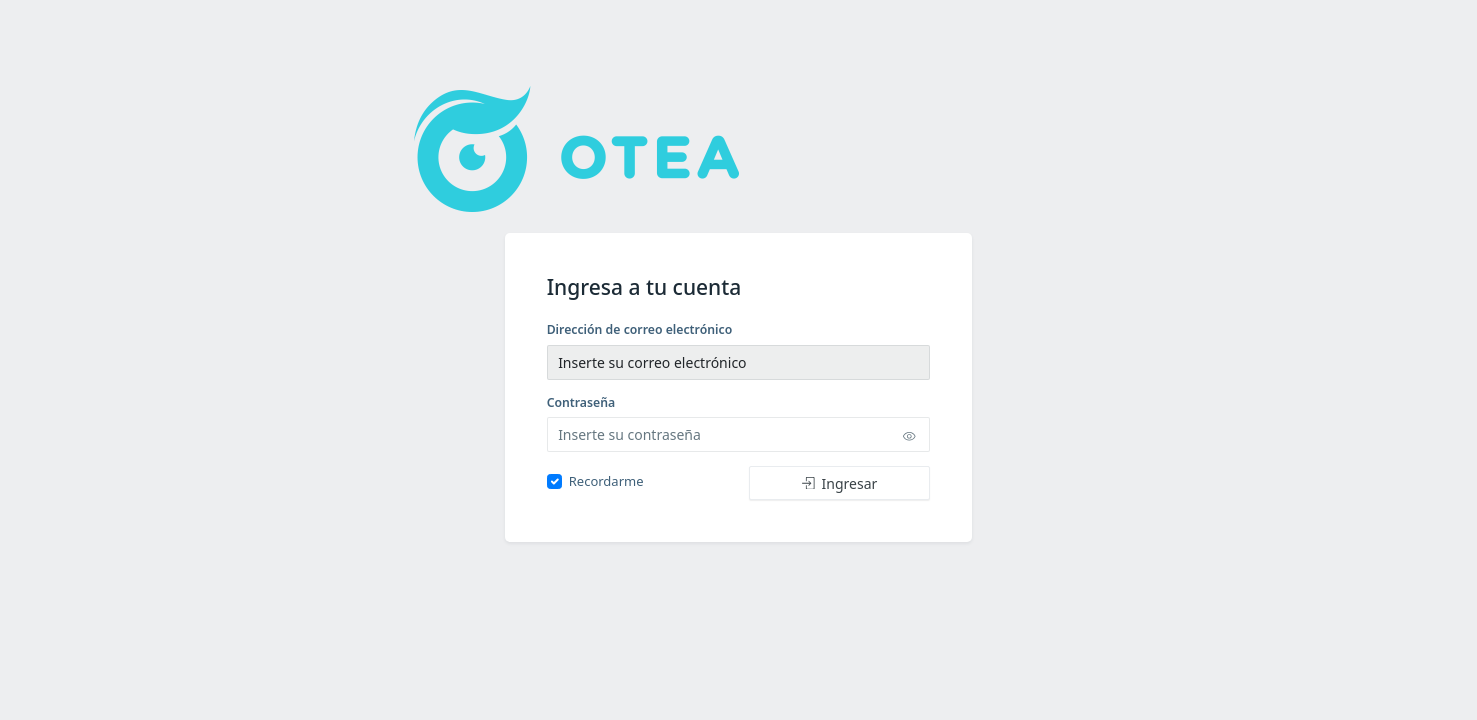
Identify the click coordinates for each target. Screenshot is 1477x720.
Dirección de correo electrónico (640, 329)
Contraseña (581, 402)
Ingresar (839, 483)
